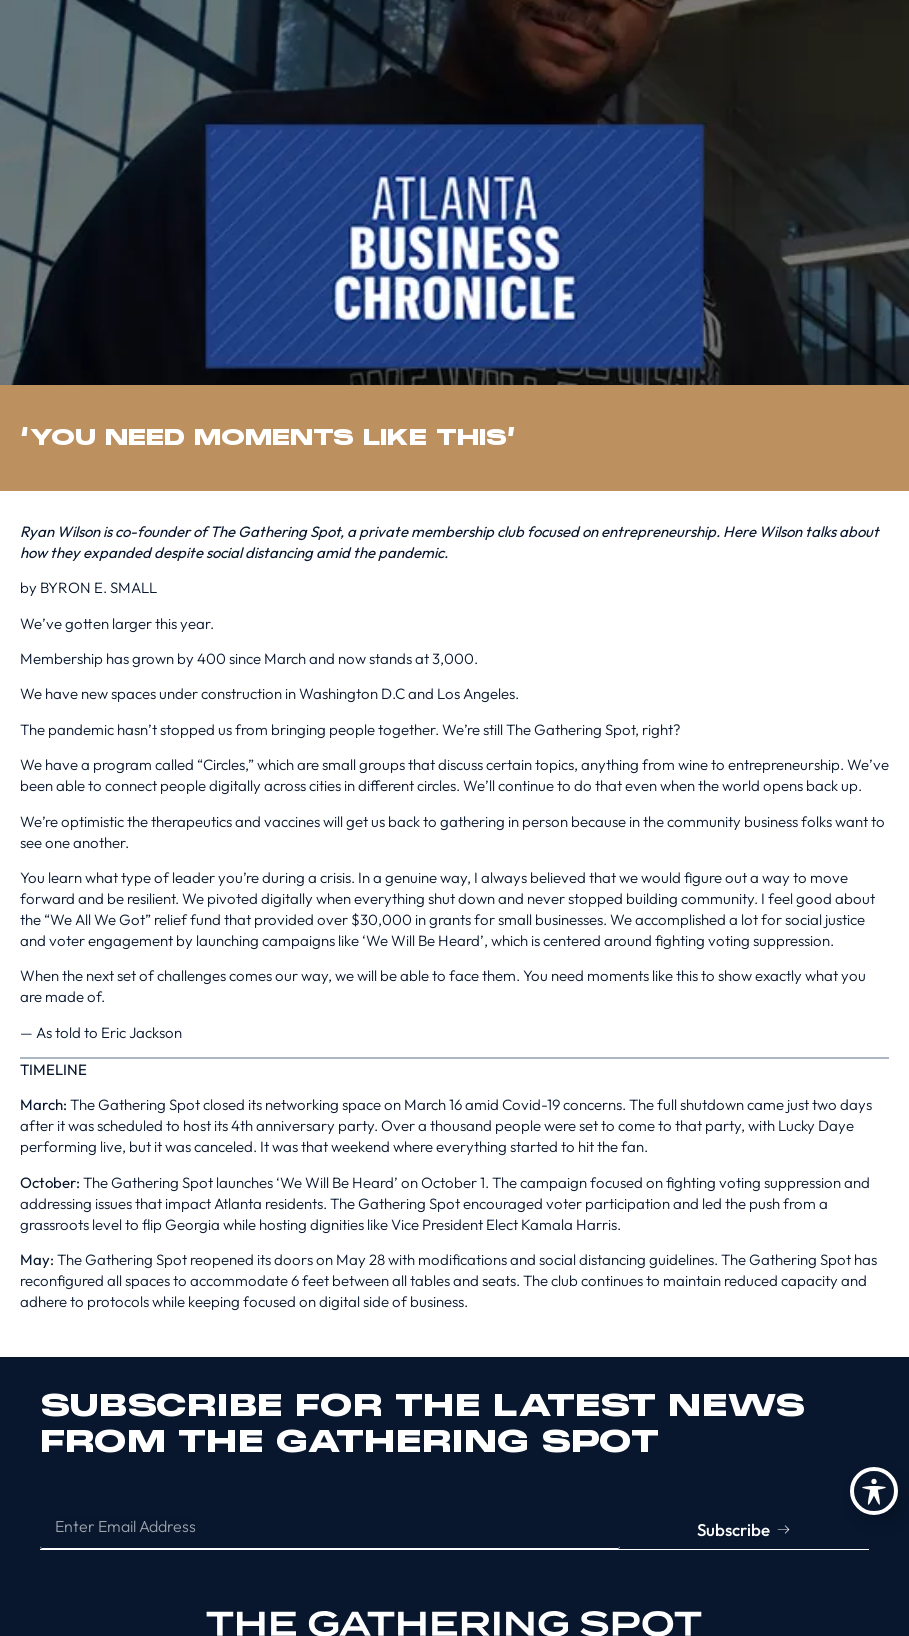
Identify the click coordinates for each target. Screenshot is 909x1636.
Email (58, 1496)
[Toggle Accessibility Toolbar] (874, 1491)
